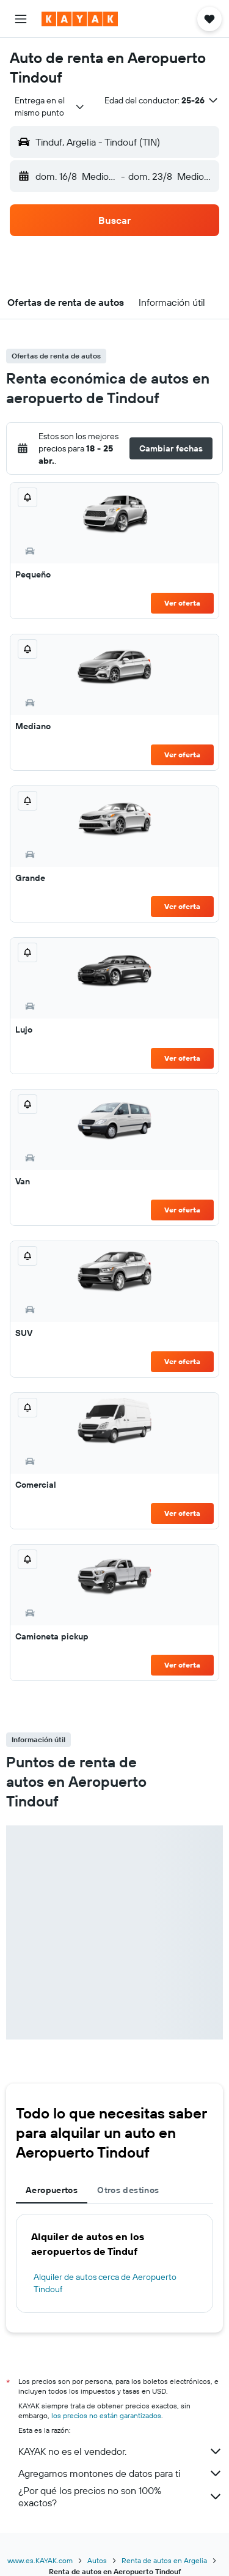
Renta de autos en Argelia (164, 2560)
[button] (20, 19)
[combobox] (50, 106)
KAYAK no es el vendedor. (120, 2451)
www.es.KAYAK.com (40, 2560)
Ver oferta (182, 602)
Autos (97, 2560)
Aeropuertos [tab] (52, 2190)
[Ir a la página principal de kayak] (80, 19)
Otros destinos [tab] (128, 2190)
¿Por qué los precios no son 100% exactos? (120, 2496)
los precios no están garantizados (106, 2415)
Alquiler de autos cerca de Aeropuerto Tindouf (105, 2283)
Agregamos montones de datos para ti (120, 2473)
